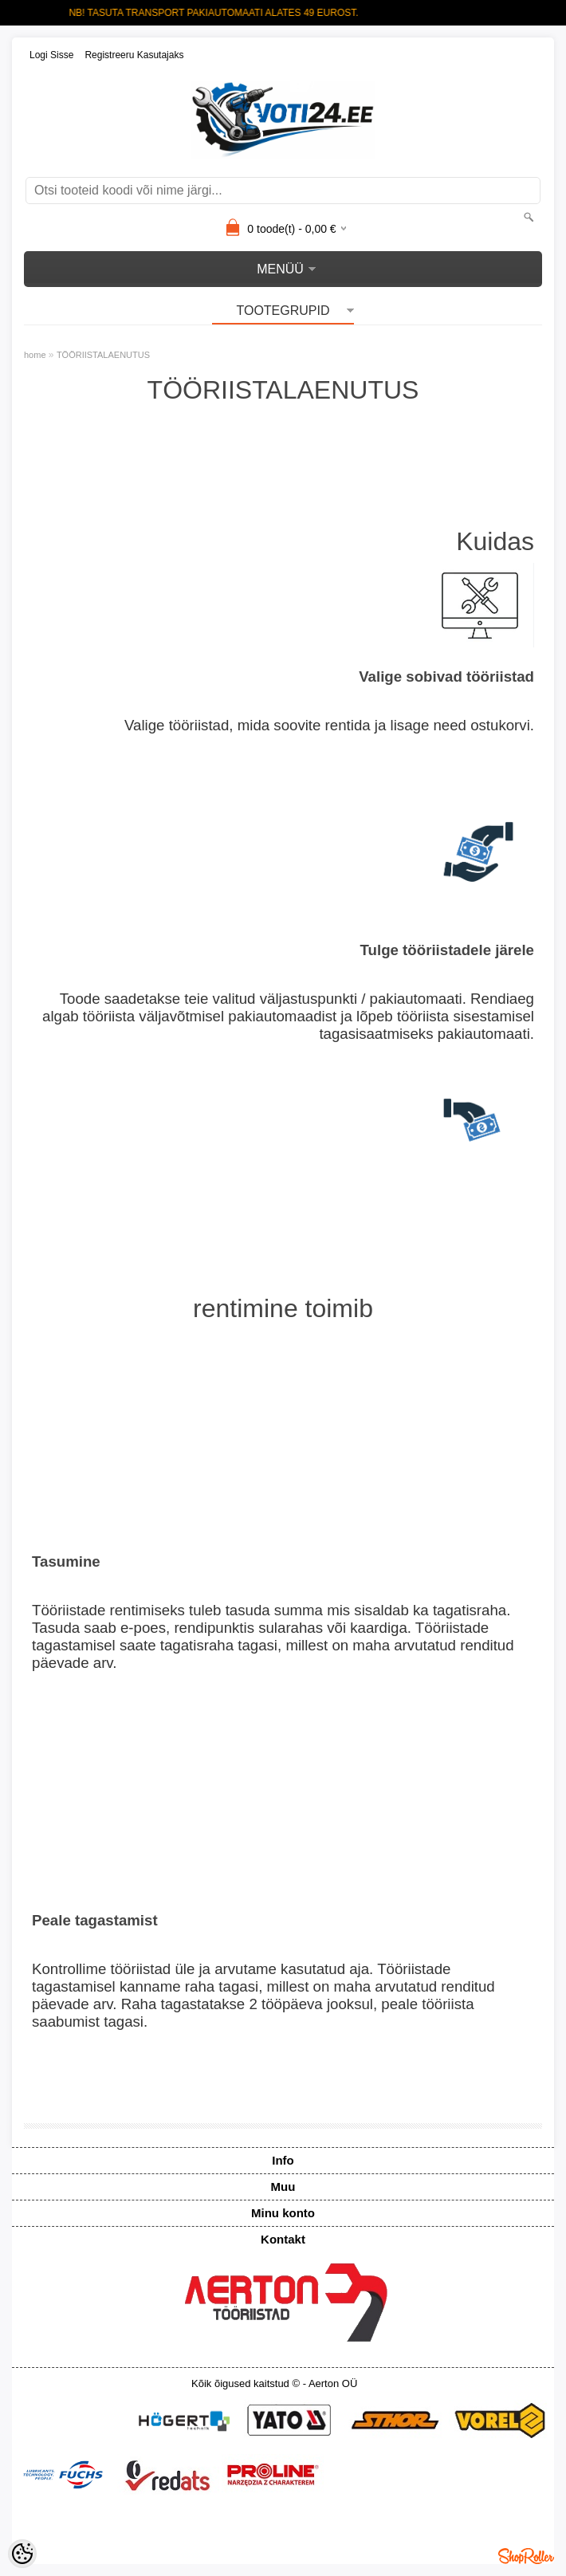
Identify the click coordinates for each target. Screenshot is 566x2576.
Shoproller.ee (526, 2556)
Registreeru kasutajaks (134, 55)
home (35, 355)
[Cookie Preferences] (22, 2553)
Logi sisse (51, 55)
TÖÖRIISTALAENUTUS (103, 355)
